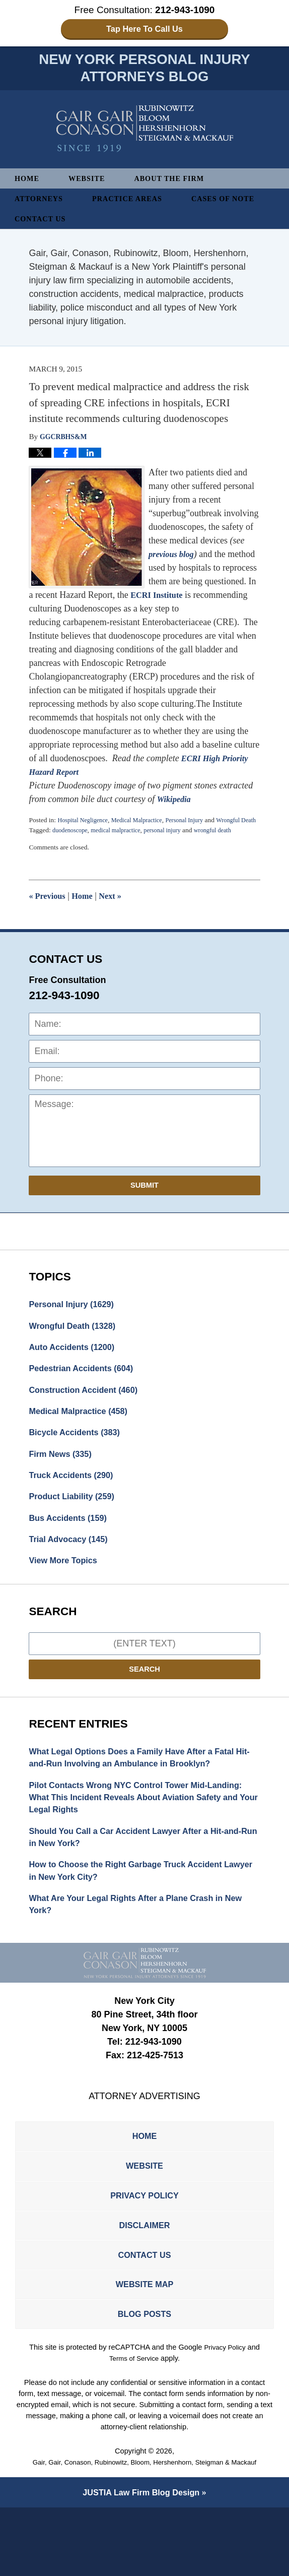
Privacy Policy (144, 2249)
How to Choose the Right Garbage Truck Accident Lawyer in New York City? (136, 1912)
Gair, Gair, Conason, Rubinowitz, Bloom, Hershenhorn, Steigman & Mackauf (145, 2530)
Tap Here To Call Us (144, 29)
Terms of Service (134, 2426)
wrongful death (227, 844)
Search (144, 1701)
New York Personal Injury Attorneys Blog (144, 132)
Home (28, 181)
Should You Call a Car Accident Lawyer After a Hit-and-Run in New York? (137, 1876)
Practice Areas (135, 202)
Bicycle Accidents (79, 1455)
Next (117, 909)
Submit (144, 1199)
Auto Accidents (76, 1364)
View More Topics (66, 1591)
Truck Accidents (75, 1500)
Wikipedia (175, 803)
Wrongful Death (77, 1341)
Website (91, 181)
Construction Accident (89, 1409)
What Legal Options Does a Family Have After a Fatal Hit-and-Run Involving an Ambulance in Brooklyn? (142, 1790)
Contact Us (42, 222)
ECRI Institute (159, 598)
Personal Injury (198, 823)
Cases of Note (237, 202)
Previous (49, 909)
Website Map (144, 2348)
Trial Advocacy (72, 1568)
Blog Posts (144, 2380)
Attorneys (41, 202)
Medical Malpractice (145, 823)
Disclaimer (144, 2282)
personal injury (173, 844)
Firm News (63, 1478)
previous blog (174, 558)
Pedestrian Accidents (86, 1387)
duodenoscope (71, 844)
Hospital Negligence (85, 823)
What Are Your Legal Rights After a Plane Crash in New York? (136, 1948)
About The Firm (179, 181)
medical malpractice (122, 844)
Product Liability (76, 1523)
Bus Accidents (72, 1546)
